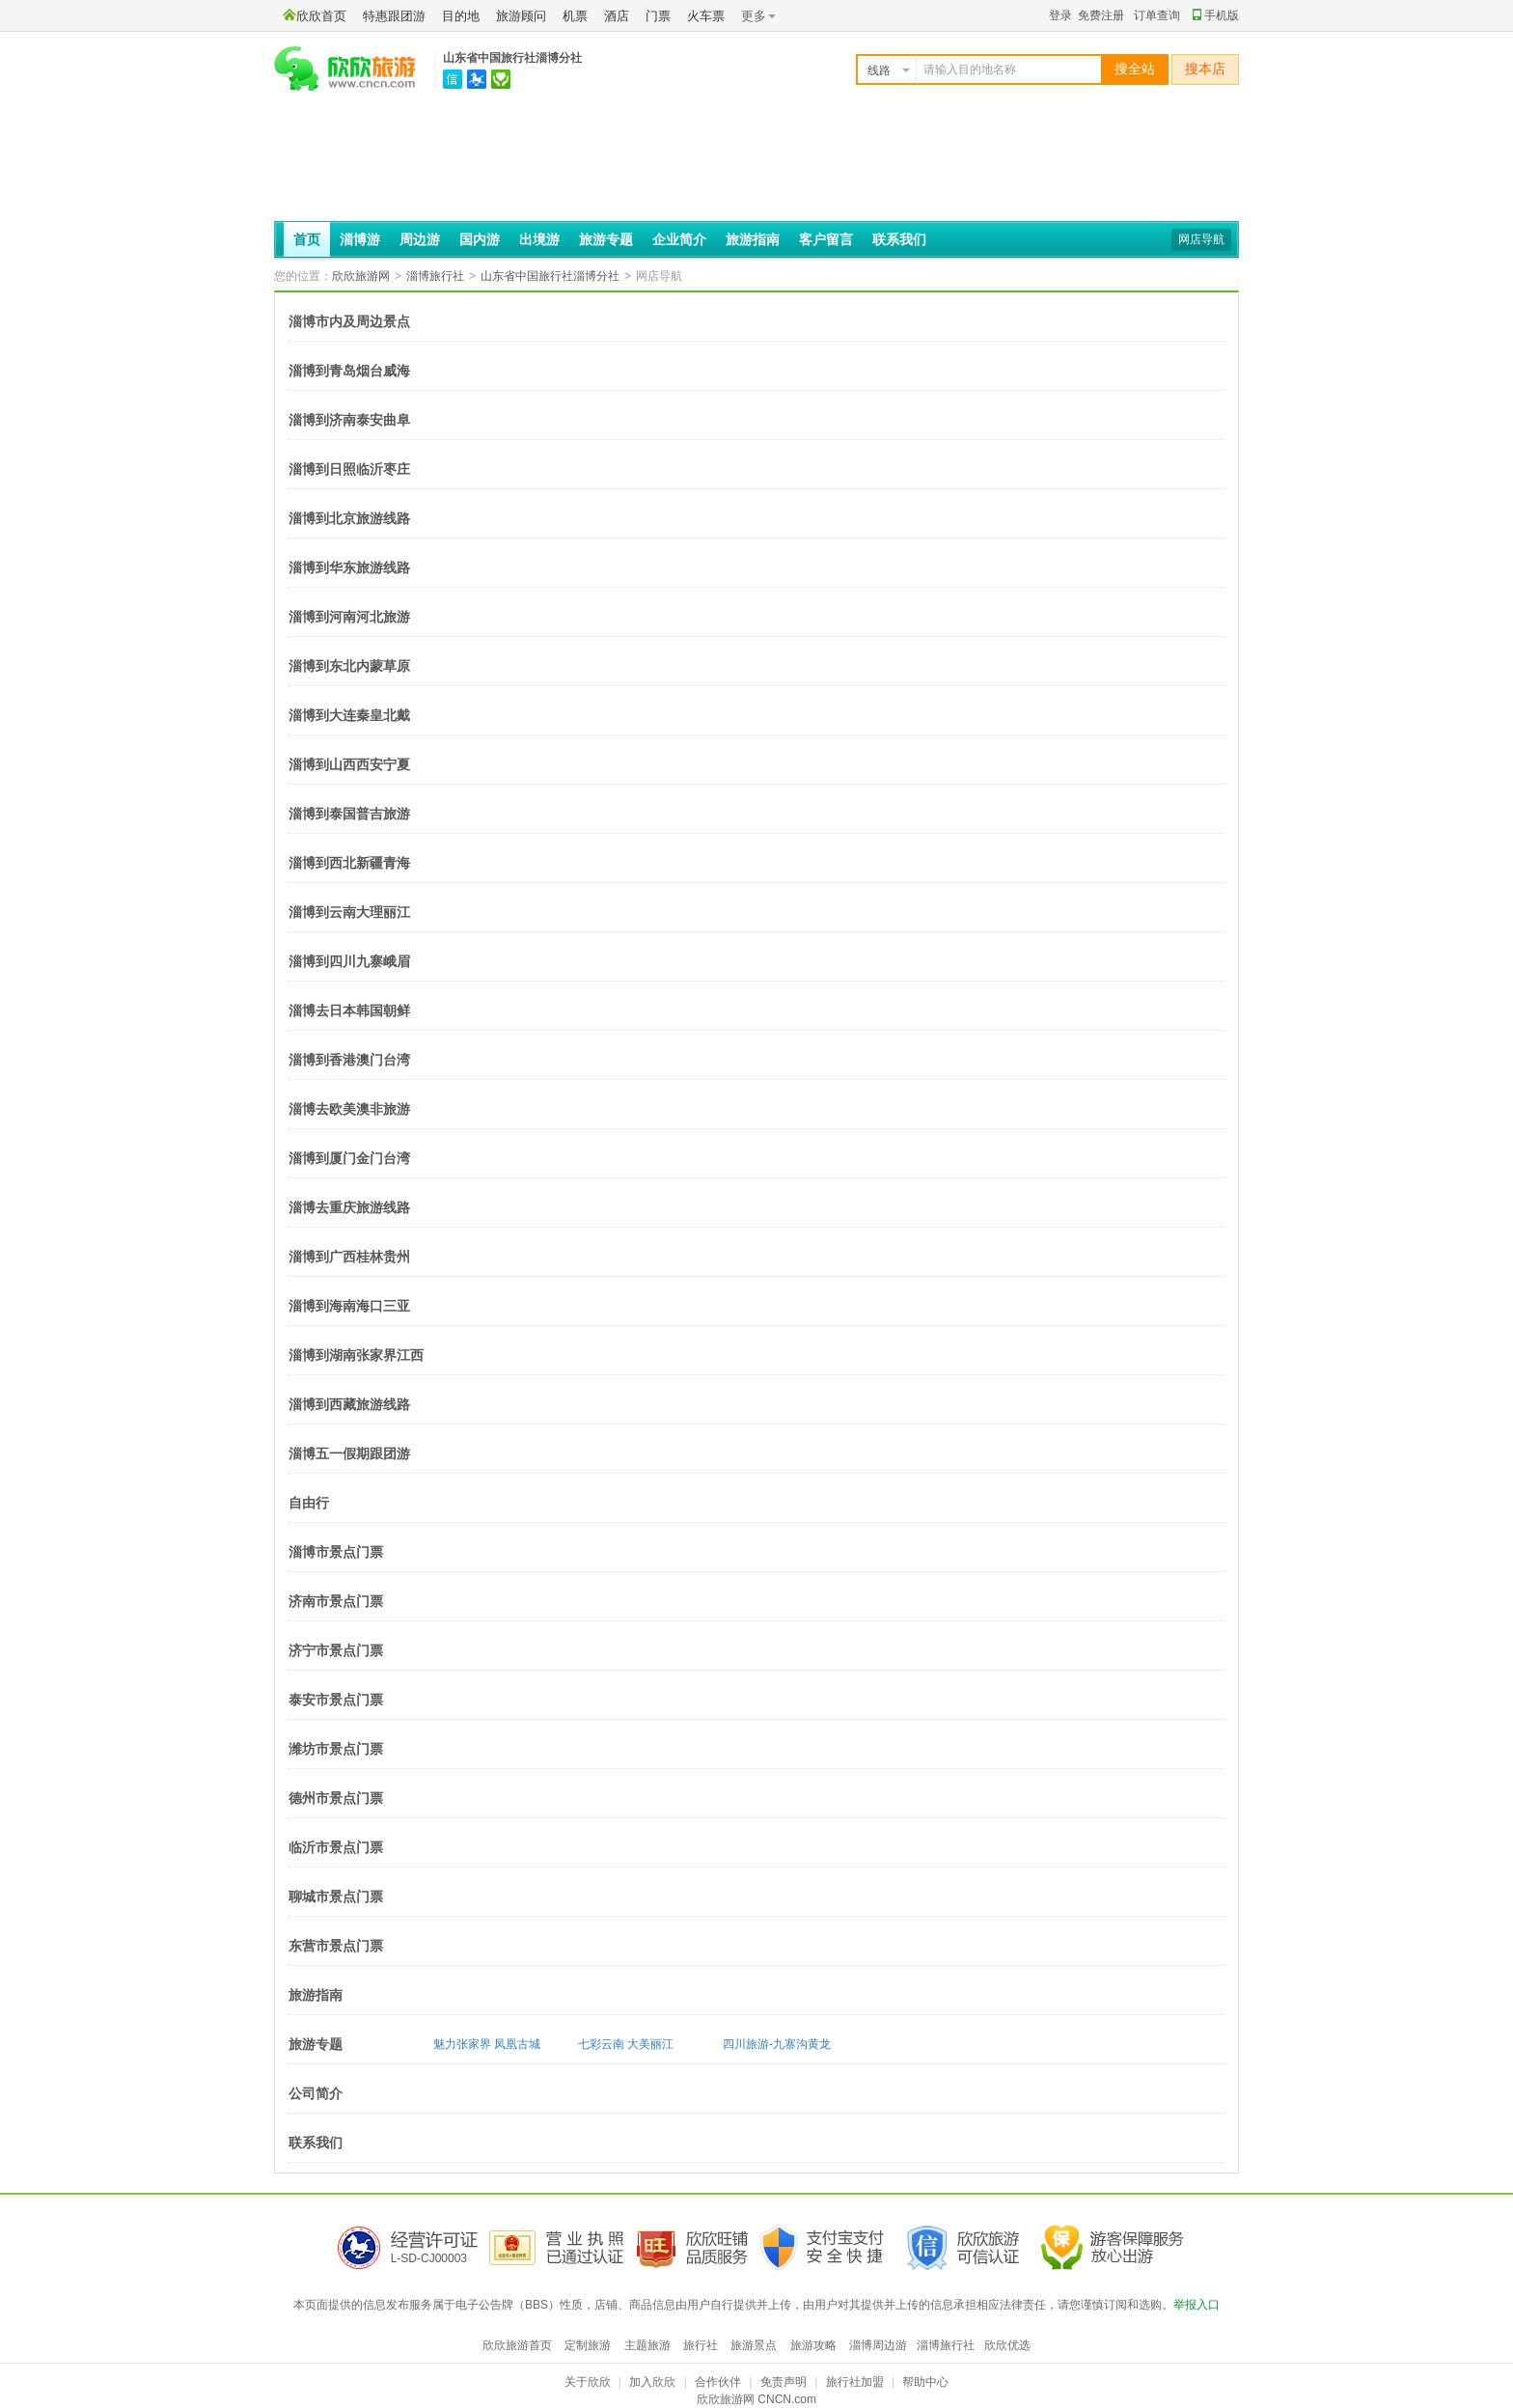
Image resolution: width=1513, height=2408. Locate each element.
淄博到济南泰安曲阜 (349, 420)
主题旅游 (647, 2345)
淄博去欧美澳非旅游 (349, 1109)
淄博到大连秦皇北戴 (349, 715)
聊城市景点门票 (336, 1896)
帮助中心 (925, 2382)
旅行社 (700, 2345)
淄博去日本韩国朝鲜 (349, 1010)
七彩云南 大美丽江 (626, 2044)
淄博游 (360, 239)
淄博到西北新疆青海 (349, 863)
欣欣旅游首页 (517, 2345)
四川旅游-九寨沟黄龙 (777, 2044)
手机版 (1216, 15)
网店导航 (1201, 239)
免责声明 (783, 2382)
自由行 (309, 1502)
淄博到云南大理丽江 (349, 912)
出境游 (539, 239)
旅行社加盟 (855, 2382)
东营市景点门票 (336, 1945)
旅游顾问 (521, 16)
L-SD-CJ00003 (429, 2258)
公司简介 (316, 2093)
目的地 (461, 16)
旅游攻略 (813, 2345)
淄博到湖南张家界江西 (356, 1355)
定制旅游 (587, 2345)
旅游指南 (753, 239)
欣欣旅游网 (361, 276)
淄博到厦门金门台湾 (349, 1158)
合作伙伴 (718, 2382)
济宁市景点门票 (336, 1650)
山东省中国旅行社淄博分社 (512, 58)
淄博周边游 (878, 2345)
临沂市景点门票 (336, 1847)
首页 (306, 239)
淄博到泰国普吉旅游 (349, 813)
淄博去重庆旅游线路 (349, 1207)
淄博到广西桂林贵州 (349, 1256)
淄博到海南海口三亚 (349, 1306)
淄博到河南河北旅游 (349, 616)
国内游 (479, 239)
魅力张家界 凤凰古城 (486, 2044)
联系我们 (899, 239)
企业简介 (679, 239)
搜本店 (1205, 69)
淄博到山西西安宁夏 (349, 764)
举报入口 (1196, 2304)
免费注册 (1101, 15)
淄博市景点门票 (336, 1552)
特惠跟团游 (394, 16)
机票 (575, 16)
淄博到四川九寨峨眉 (349, 961)
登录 (1060, 15)
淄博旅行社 (435, 276)
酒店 (616, 16)
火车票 (706, 16)
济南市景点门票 (336, 1601)
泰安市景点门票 (336, 1699)
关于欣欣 (587, 2382)
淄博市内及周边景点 (349, 321)
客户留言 (826, 239)
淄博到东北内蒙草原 (349, 666)
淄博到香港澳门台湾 (349, 1059)
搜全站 (1134, 69)
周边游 (419, 239)
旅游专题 (606, 239)
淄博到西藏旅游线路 (349, 1404)
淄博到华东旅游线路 (349, 567)
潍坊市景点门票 (336, 1749)
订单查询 (1157, 15)
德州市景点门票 (336, 1798)
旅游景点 (753, 2345)
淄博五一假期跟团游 (349, 1453)
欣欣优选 (1007, 2345)
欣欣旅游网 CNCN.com (756, 2399)
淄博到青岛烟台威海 (349, 370)
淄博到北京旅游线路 (349, 518)
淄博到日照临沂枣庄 (349, 469)
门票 (658, 16)
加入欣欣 (652, 2382)
